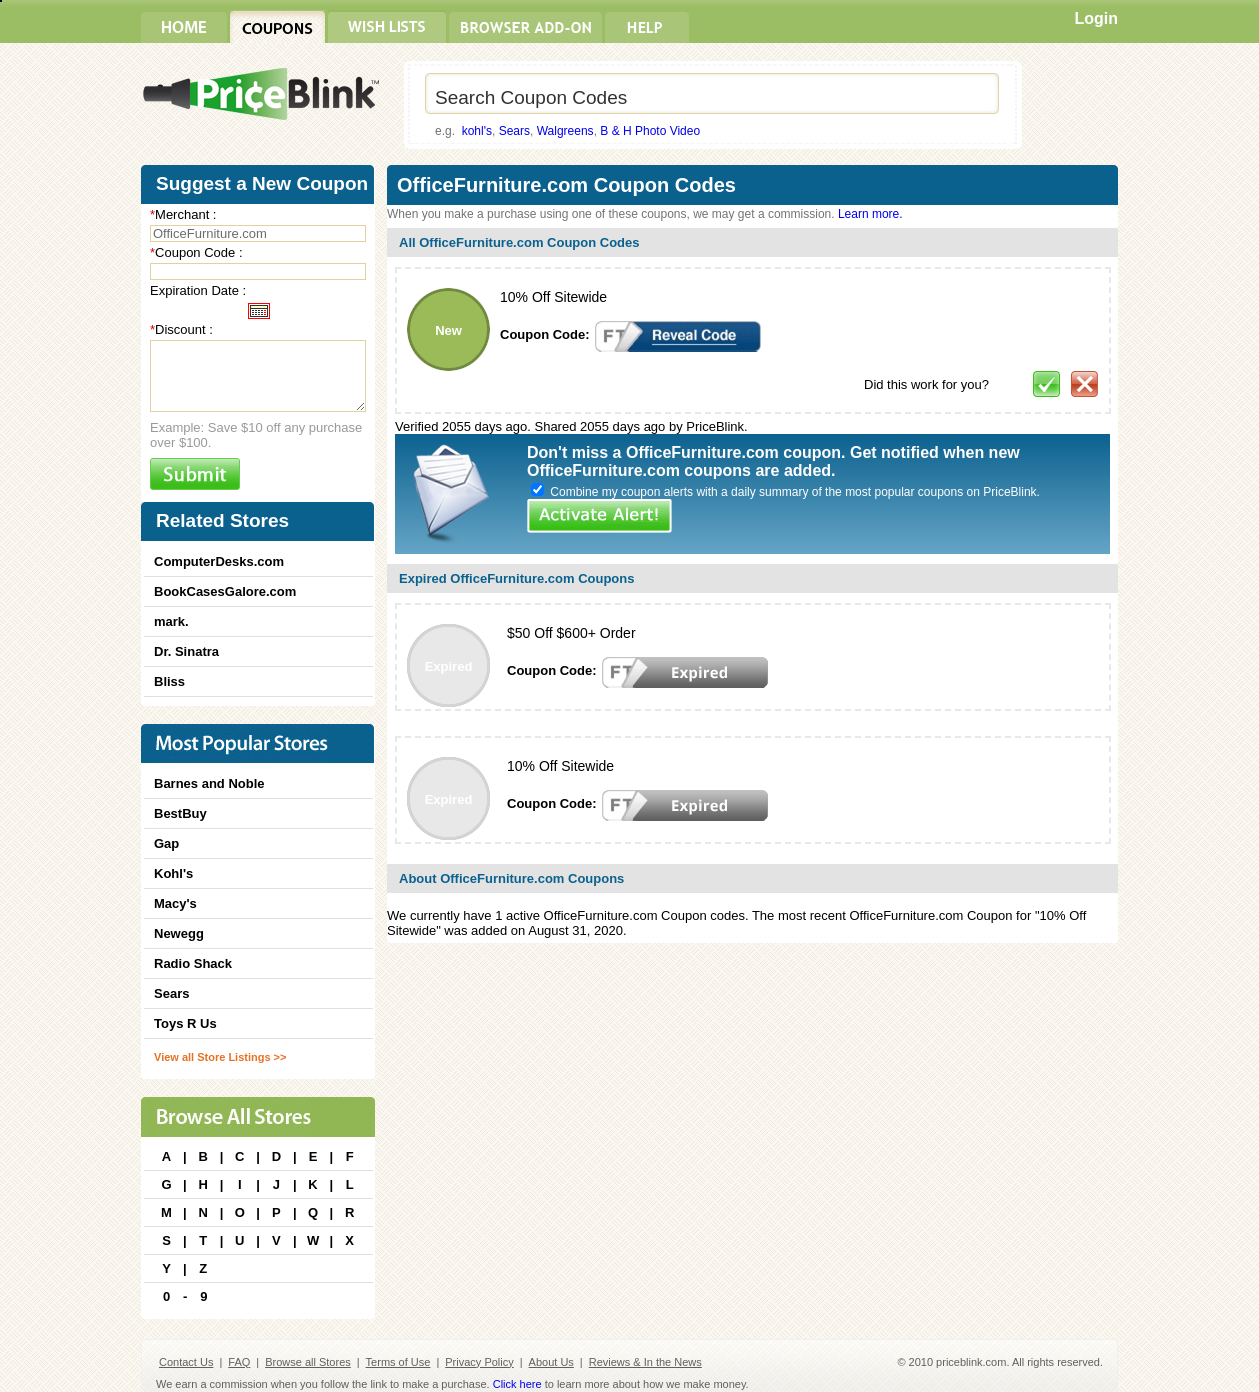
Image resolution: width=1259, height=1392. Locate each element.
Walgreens (565, 131)
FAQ (239, 1362)
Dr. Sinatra (186, 651)
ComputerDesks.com (219, 561)
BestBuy (180, 813)
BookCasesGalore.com (225, 591)
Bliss (169, 681)
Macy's (175, 903)
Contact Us (186, 1362)
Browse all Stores (308, 1362)
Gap (166, 843)
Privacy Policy (479, 1362)
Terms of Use (398, 1362)
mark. (171, 621)
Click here (517, 1384)
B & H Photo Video (650, 131)
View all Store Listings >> (220, 1057)
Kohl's (173, 873)
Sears (514, 131)
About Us (551, 1362)
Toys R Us (185, 1023)
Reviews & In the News (645, 1362)
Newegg (179, 933)
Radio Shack (193, 963)
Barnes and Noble (209, 783)
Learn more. (870, 214)
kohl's (477, 131)
